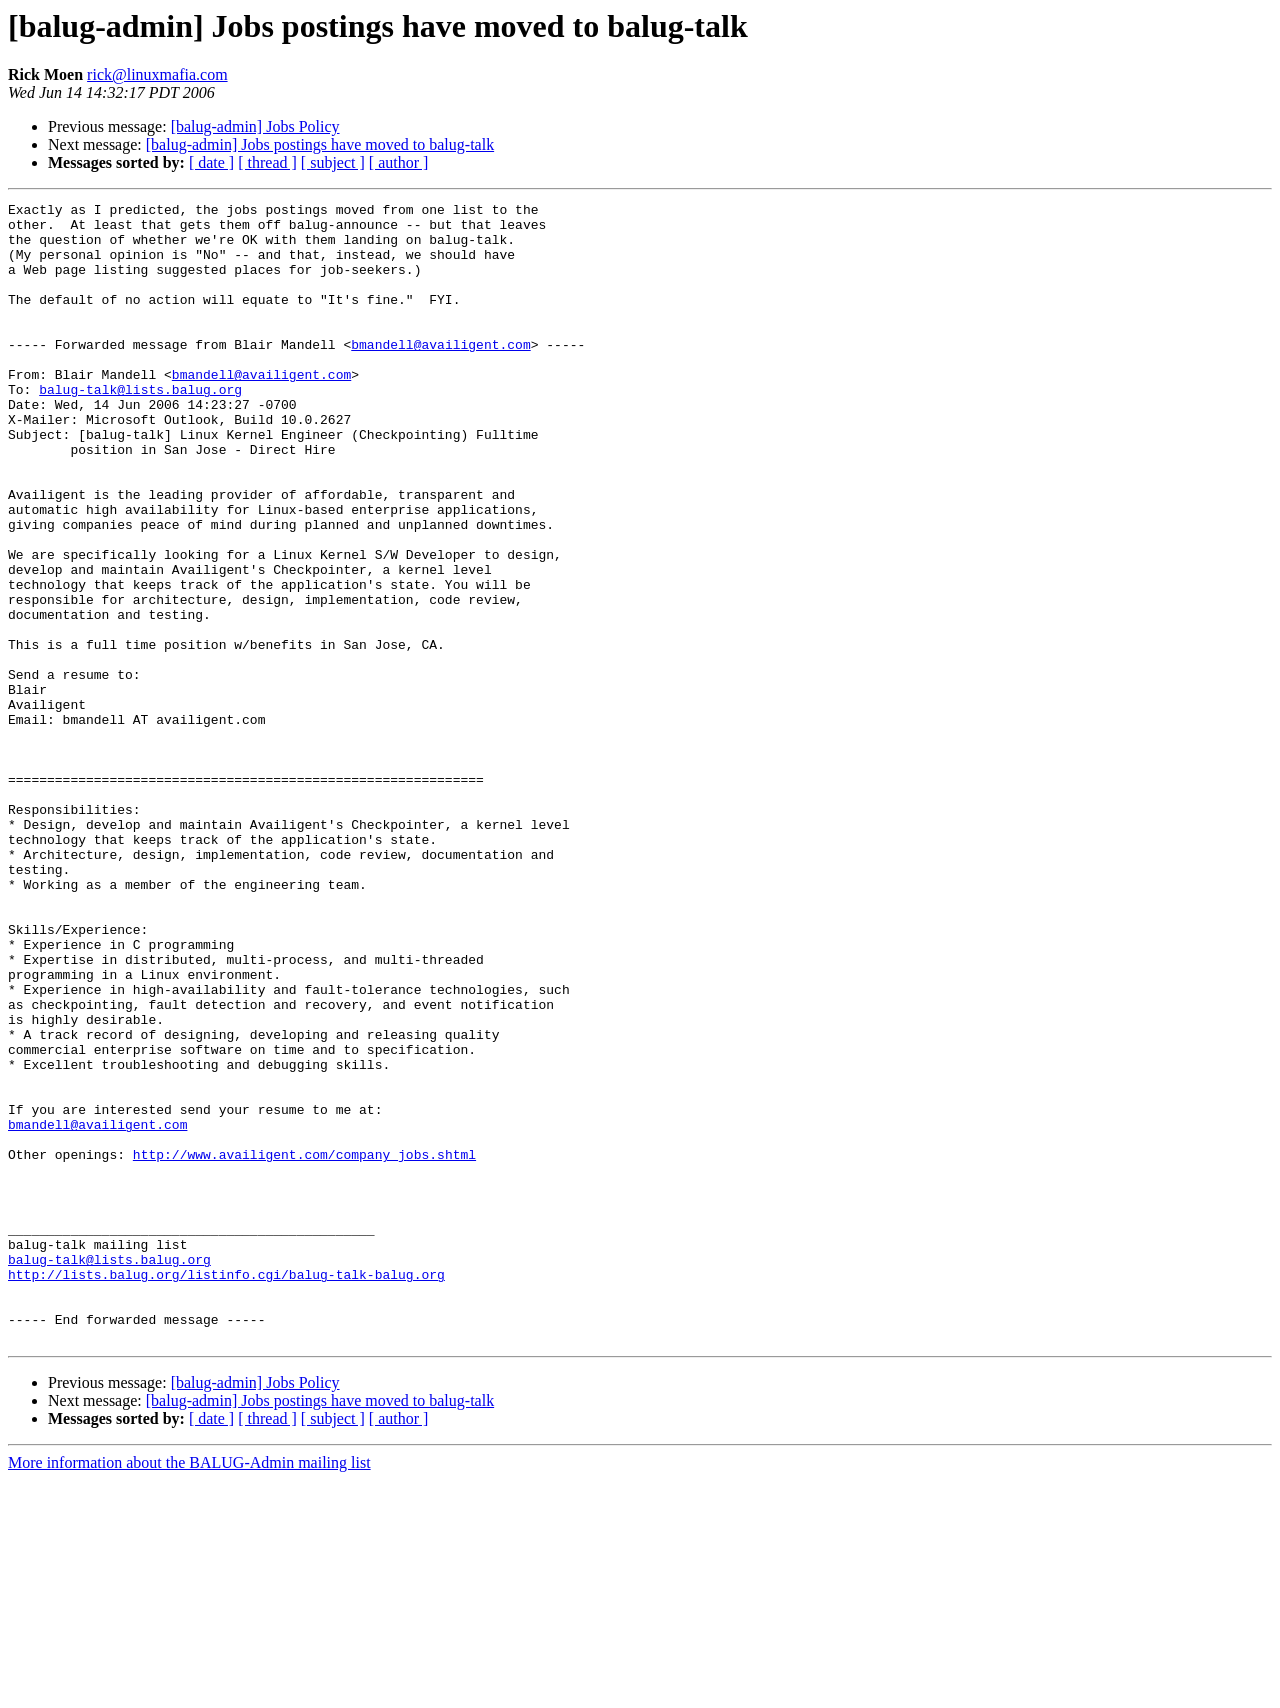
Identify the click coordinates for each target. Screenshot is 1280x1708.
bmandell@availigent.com (440, 374)
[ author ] (399, 162)
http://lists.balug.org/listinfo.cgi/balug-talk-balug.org (226, 1490)
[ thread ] (267, 162)
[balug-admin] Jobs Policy (255, 126)
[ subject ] (333, 162)
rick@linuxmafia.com (157, 74)
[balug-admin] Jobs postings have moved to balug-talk (320, 144)
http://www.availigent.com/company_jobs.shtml (304, 1346)
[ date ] (211, 162)
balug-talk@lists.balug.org (140, 428)
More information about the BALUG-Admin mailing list (189, 1690)
